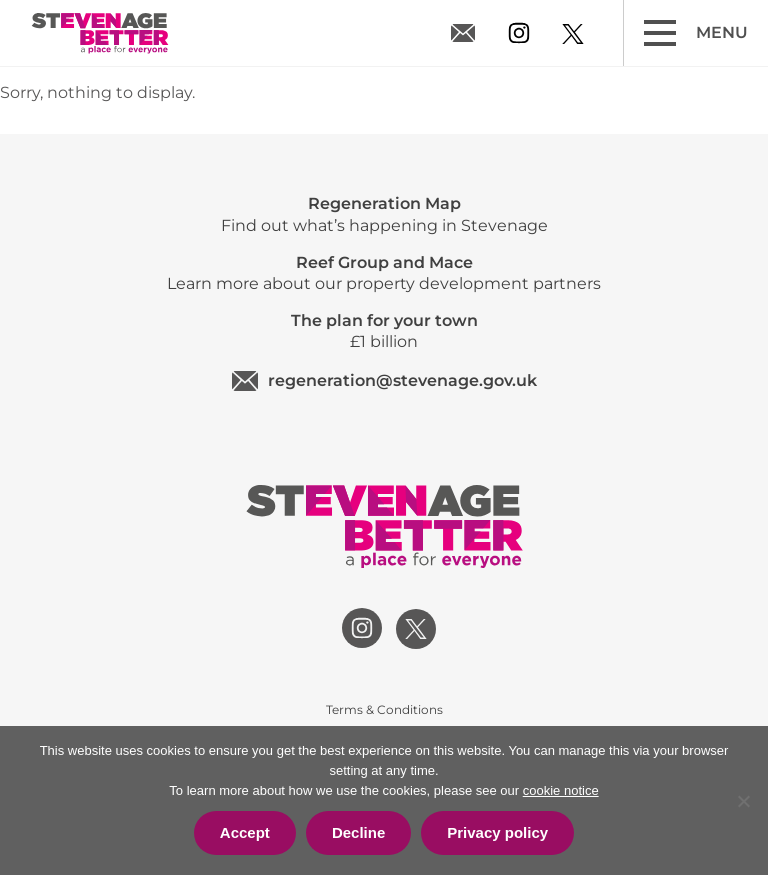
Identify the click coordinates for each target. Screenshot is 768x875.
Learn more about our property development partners (384, 273)
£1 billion (384, 331)
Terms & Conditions (384, 709)
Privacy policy (497, 832)
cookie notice (561, 790)
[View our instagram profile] (519, 33)
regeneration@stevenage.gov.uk (465, 33)
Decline (358, 832)
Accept (245, 832)
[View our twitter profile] (573, 34)
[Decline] (743, 801)
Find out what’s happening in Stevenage (384, 214)
